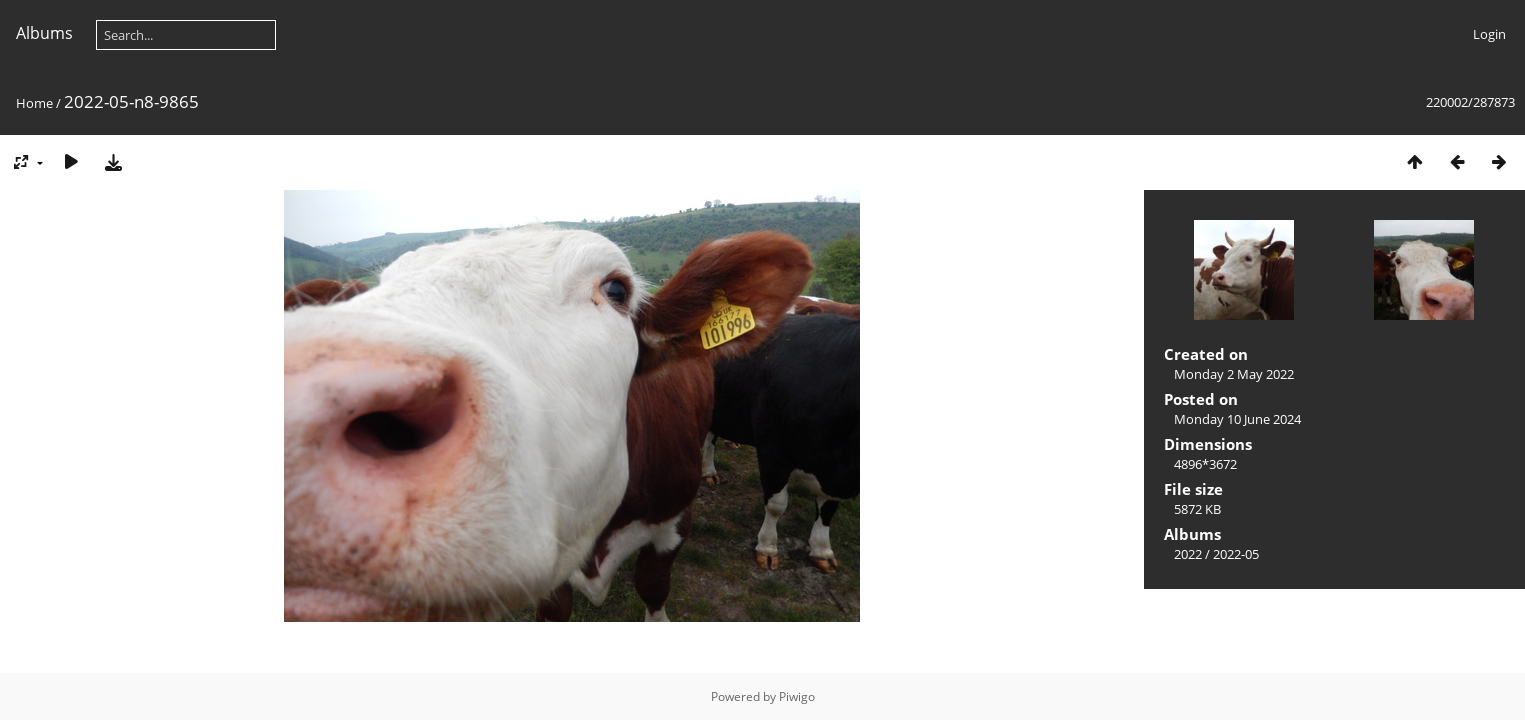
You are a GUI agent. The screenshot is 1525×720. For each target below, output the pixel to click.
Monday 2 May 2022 (1234, 374)
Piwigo (797, 696)
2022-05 (1236, 554)
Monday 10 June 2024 (1237, 419)
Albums (44, 33)
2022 (1188, 554)
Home (34, 103)
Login (1489, 34)
